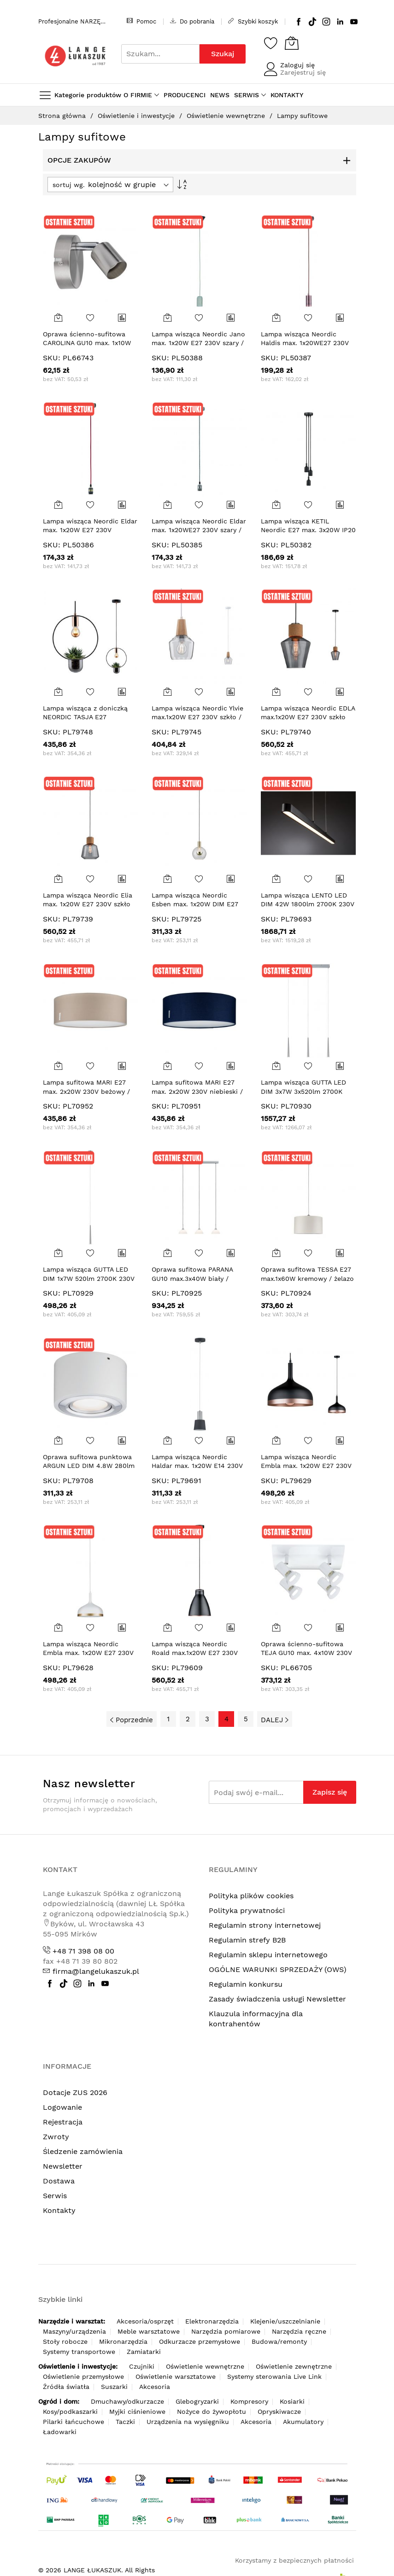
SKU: (51, 357)
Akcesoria (154, 2386)
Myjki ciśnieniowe (137, 2411)
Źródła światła (66, 2386)
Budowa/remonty (279, 2341)
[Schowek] (271, 43)
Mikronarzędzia (123, 2341)
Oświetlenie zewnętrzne (294, 2366)
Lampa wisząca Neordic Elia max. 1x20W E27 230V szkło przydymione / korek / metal (88, 904)
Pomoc (141, 21)
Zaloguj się (297, 65)
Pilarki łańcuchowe (73, 2421)
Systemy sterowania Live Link (274, 2376)
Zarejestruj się (303, 72)
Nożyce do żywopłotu (211, 2411)
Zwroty (56, 2136)
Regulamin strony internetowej (265, 1925)
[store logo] (75, 56)
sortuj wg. (69, 184)
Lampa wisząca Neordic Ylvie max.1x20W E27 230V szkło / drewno (197, 717)
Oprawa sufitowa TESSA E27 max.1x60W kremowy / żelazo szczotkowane (307, 1278)
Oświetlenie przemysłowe (83, 2376)
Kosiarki (292, 2401)
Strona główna (63, 115)
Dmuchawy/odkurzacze (127, 2401)
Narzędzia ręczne (299, 2331)
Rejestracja (62, 2122)
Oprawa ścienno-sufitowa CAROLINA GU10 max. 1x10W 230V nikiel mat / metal (87, 343)
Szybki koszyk (253, 21)
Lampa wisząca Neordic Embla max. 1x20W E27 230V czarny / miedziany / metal (306, 1466)
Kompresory (249, 2401)
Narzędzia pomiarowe (225, 2331)
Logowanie (62, 2107)
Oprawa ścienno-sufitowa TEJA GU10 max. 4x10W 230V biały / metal (306, 1653)
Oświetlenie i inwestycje (137, 115)
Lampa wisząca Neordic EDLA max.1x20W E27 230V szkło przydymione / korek (308, 717)
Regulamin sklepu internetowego (268, 1954)
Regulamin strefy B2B (247, 1940)
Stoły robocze (65, 2341)
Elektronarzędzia (212, 2321)
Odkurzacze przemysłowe (199, 2341)
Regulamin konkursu (245, 1984)
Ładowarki (59, 2431)
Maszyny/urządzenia (74, 2331)
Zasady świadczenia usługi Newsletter (277, 1999)
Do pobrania (192, 21)
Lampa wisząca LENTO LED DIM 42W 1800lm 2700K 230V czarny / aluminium (307, 904)
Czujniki (141, 2366)
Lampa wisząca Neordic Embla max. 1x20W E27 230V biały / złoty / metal (88, 1653)
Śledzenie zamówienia (83, 2151)
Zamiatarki (144, 2351)
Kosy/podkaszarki (70, 2411)
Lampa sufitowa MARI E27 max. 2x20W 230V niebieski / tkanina (197, 1091)
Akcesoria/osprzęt (145, 2321)
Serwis (55, 2195)
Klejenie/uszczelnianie (285, 2321)
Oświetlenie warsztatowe (175, 2376)
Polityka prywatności (247, 1910)
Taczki (125, 2421)
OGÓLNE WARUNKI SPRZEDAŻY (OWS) (278, 1969)
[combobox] (160, 54)
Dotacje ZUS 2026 (75, 2092)
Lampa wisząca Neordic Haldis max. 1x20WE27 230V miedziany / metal (305, 343)
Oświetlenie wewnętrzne (227, 115)
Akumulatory (303, 2421)
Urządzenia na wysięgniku (188, 2421)
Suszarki (114, 2386)
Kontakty (59, 2210)
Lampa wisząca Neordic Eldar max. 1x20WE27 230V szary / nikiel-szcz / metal (199, 530)
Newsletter (62, 2166)
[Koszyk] (292, 43)
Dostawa (59, 2181)
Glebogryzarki (197, 2401)
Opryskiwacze (279, 2411)
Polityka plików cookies (251, 1895)
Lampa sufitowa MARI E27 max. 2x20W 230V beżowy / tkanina (86, 1091)
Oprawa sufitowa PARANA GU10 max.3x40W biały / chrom (192, 1278)
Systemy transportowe (79, 2351)
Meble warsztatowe (149, 2331)
